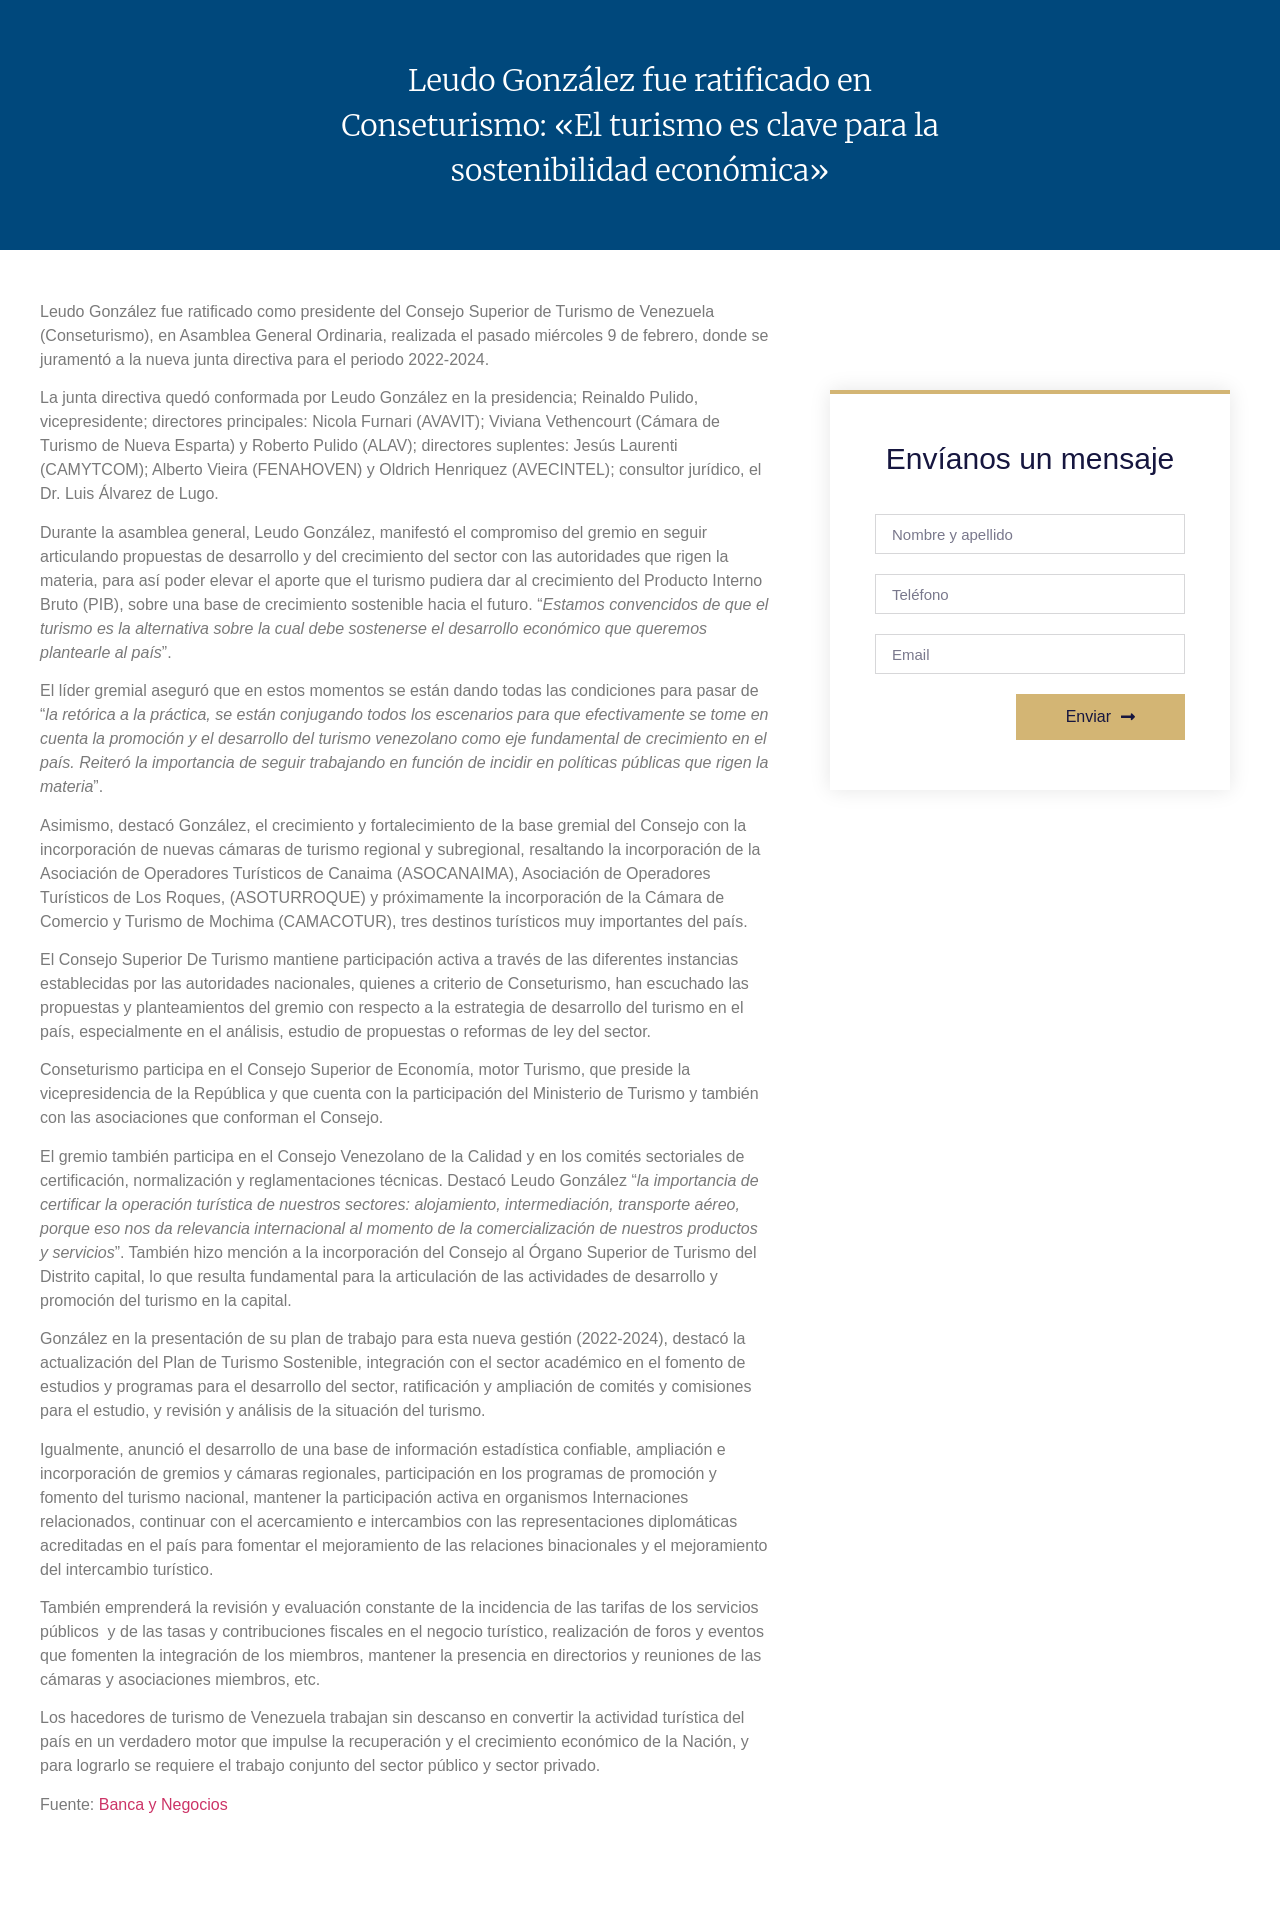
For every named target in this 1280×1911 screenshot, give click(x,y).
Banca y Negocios (163, 1804)
